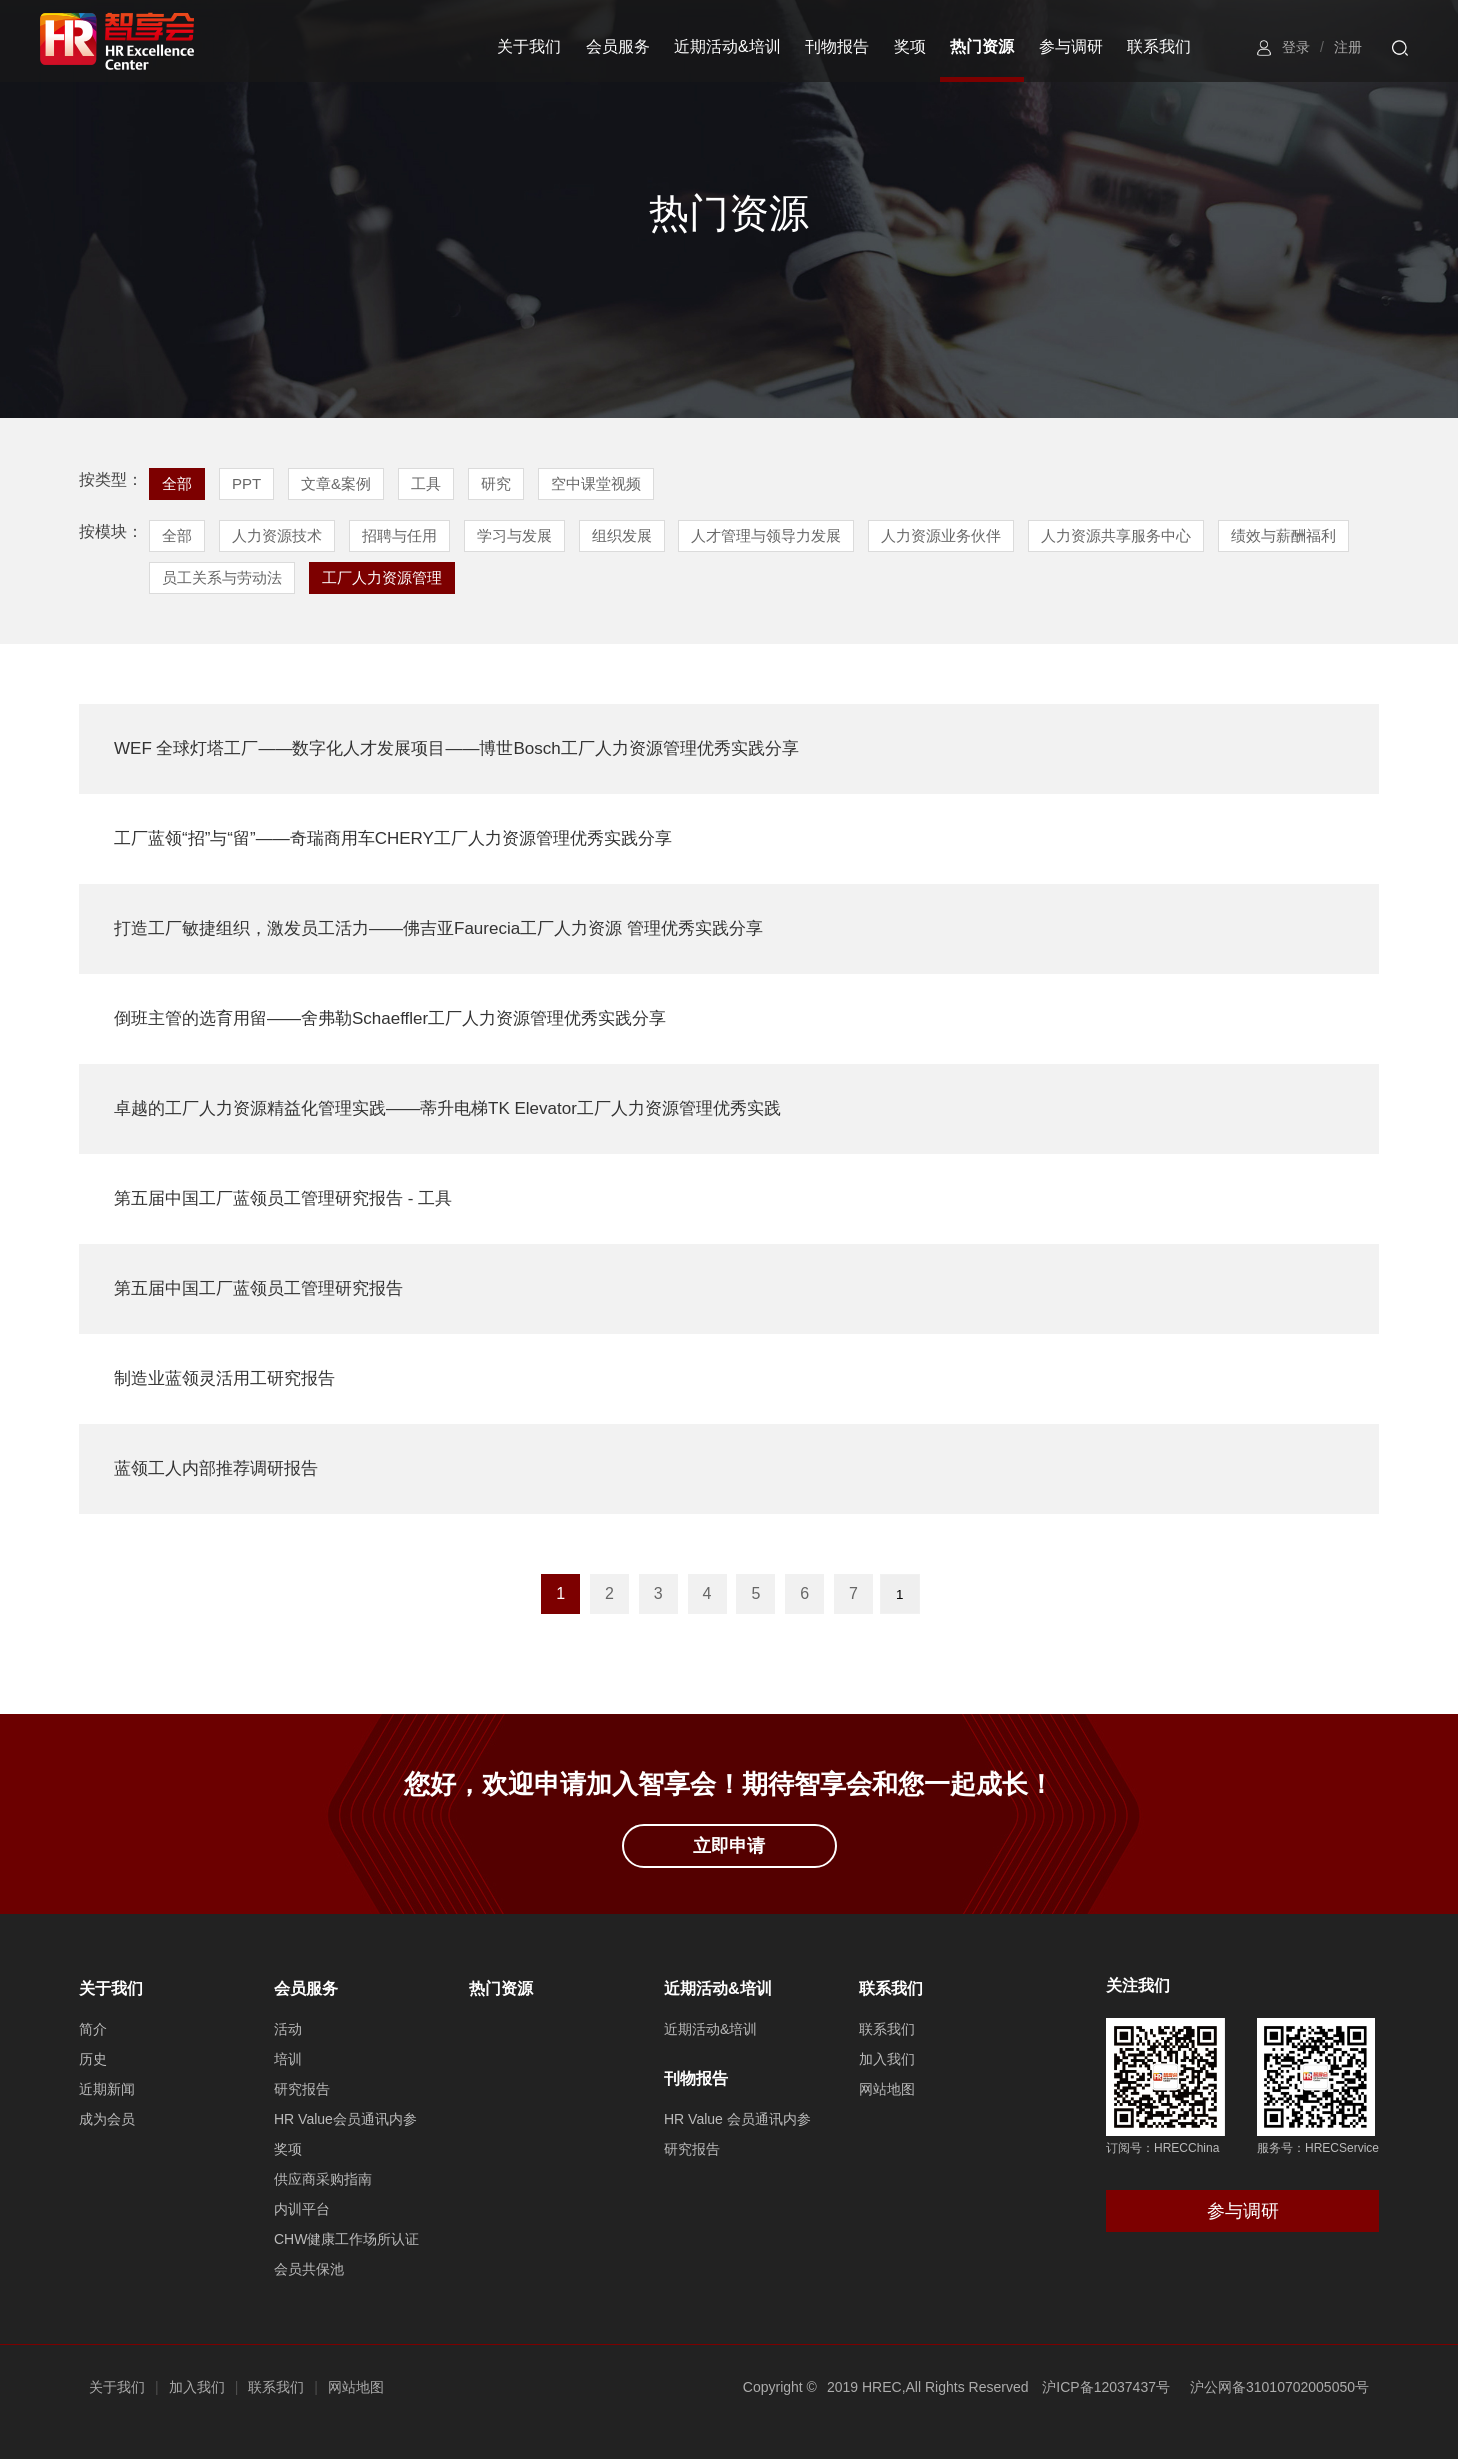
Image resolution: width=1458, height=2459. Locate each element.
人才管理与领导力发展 (766, 535)
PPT (246, 483)
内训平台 (302, 2209)
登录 (1296, 47)
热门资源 (982, 46)
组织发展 (622, 535)
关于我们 (529, 46)
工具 (426, 483)
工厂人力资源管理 (382, 577)
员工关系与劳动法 (222, 577)
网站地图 (887, 2089)
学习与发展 (514, 535)
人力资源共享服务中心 (1116, 535)
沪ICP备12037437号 (1106, 2387)
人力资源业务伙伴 (941, 535)
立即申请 (729, 1846)
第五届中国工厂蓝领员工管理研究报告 (258, 1288)
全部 (177, 483)
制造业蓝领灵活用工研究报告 (224, 1378)
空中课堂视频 (596, 483)
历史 (93, 2059)
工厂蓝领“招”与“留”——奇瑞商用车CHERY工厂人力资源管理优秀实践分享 (393, 838)
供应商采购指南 (323, 2179)
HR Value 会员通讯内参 (737, 2119)
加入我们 (887, 2059)
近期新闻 (107, 2089)
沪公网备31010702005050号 (1279, 2387)
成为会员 (107, 2119)
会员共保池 (309, 2269)
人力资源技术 (277, 535)
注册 (1348, 47)
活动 (288, 2029)
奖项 (910, 46)
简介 (93, 2029)
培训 (288, 2059)
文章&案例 (336, 483)
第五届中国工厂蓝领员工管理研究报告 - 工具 (283, 1198)
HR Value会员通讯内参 (345, 2119)
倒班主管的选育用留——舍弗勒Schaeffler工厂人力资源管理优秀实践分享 (390, 1018)
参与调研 (1071, 46)
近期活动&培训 (727, 46)
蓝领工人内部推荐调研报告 (216, 1468)
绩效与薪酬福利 (1283, 535)
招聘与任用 (399, 535)
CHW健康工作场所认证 (346, 2239)
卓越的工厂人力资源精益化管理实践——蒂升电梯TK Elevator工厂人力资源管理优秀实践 (447, 1108)
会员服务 (618, 46)
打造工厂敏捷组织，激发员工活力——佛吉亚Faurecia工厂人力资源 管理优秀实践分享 (438, 928)
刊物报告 (837, 46)
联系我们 (1159, 46)
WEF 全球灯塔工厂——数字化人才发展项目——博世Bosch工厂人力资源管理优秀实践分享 (456, 748)
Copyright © (780, 2387)
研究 (496, 483)
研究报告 (302, 2089)
